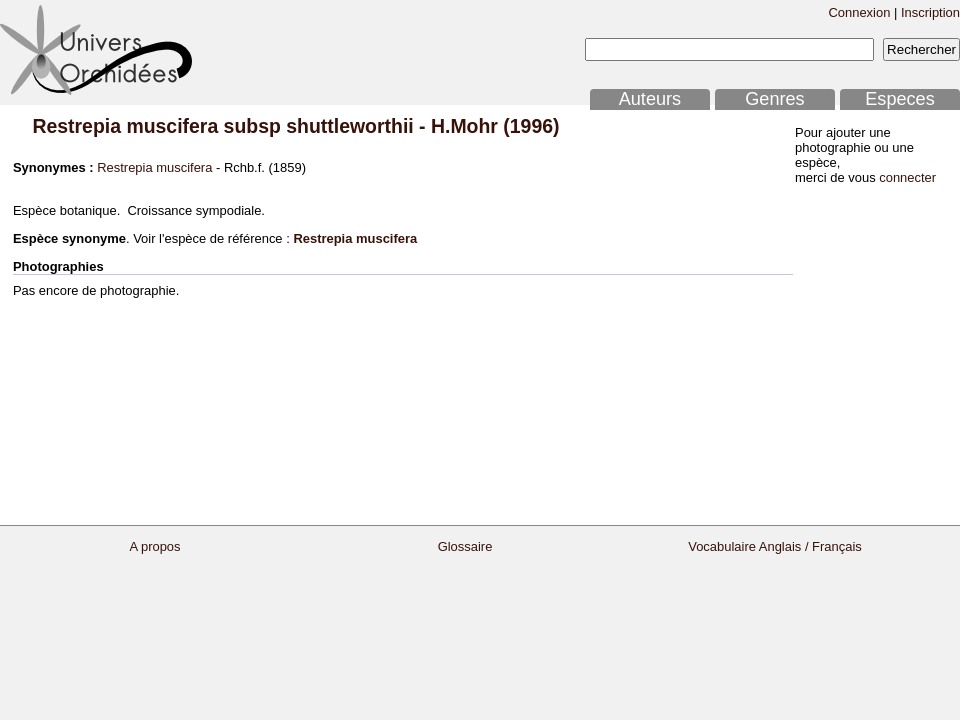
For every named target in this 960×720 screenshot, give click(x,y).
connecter (907, 177)
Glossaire (465, 546)
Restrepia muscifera (154, 167)
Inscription (930, 12)
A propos (154, 546)
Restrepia (76, 126)
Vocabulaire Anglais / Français (775, 546)
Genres (774, 99)
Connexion (859, 12)
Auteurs (650, 99)
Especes (900, 99)
